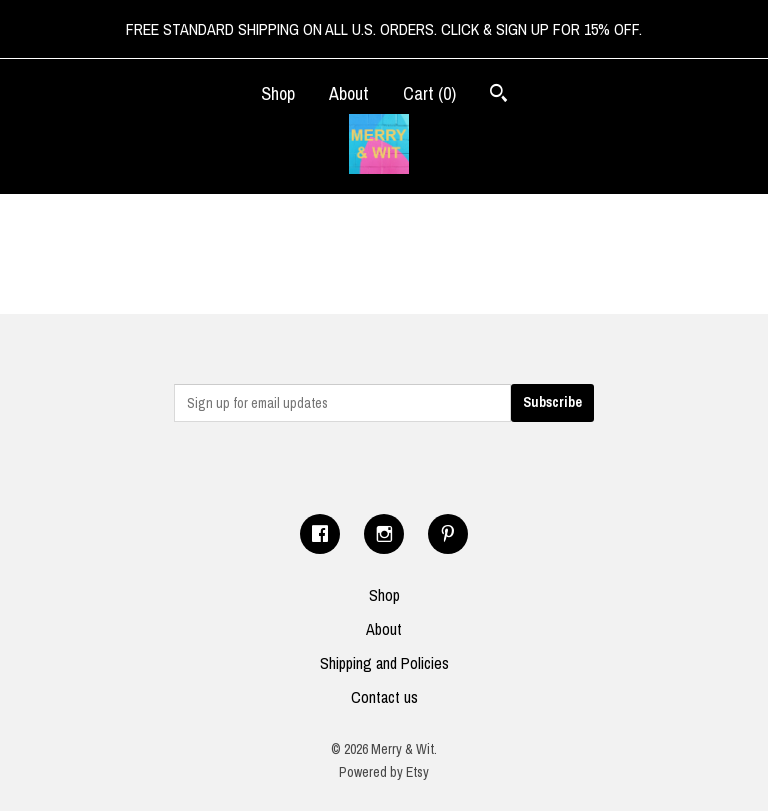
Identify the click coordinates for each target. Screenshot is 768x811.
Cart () (429, 93)
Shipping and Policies (384, 663)
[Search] (498, 95)
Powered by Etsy (384, 772)
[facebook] (320, 534)
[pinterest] (448, 534)
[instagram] (384, 534)
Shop (278, 93)
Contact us (384, 697)
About (349, 93)
